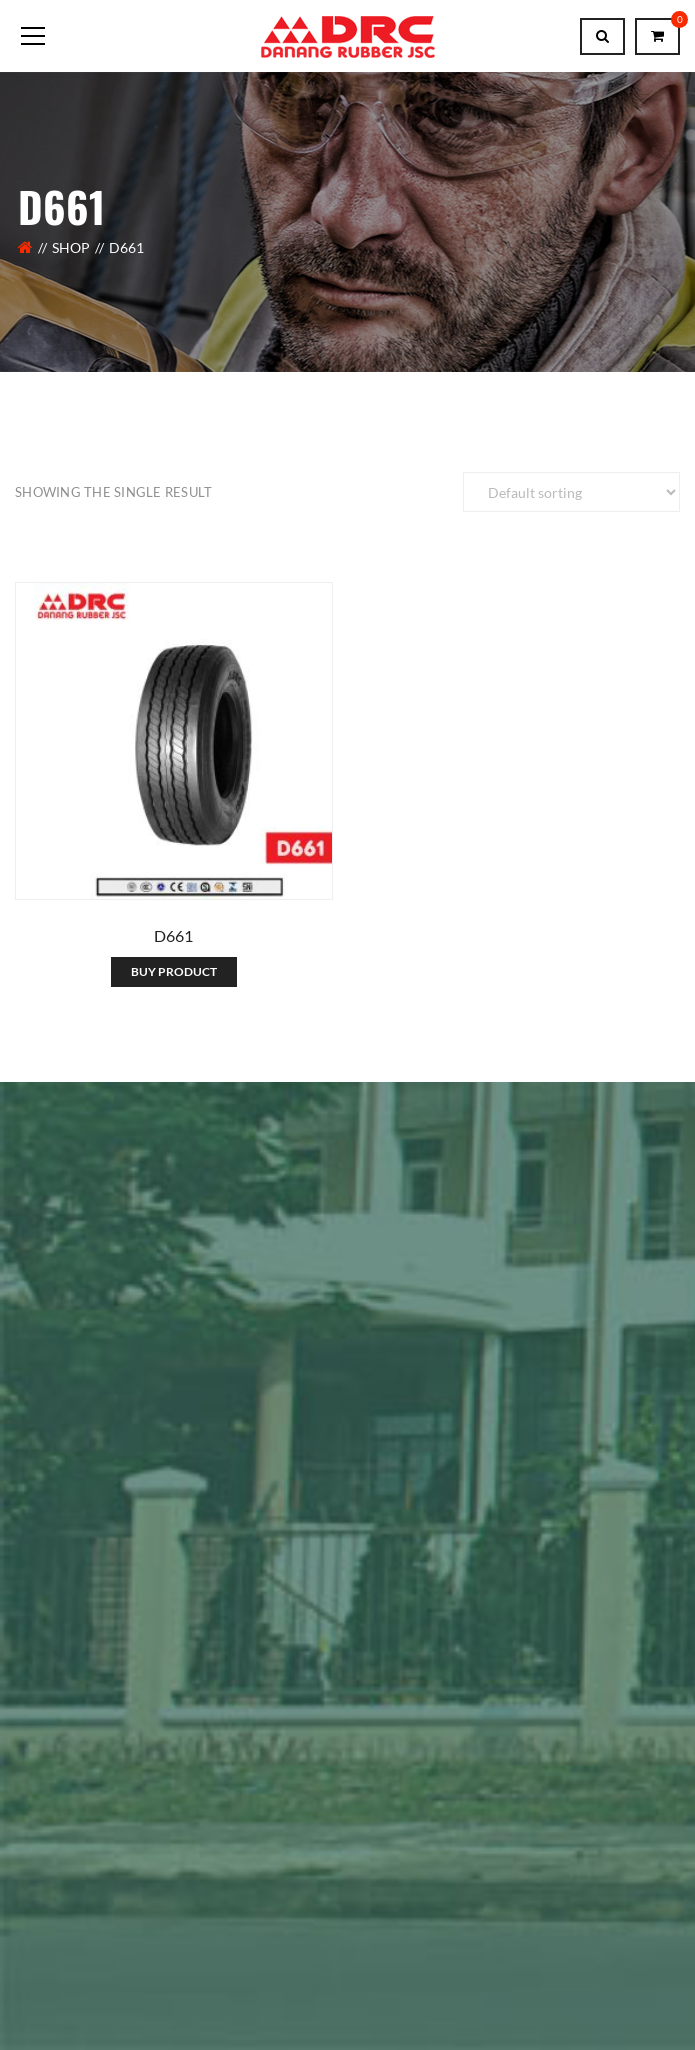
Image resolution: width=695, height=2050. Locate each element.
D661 (173, 935)
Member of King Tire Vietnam (128, 1470)
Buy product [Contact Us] (174, 971)
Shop (71, 247)
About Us (45, 1860)
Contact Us (136, 1860)
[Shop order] (571, 492)
